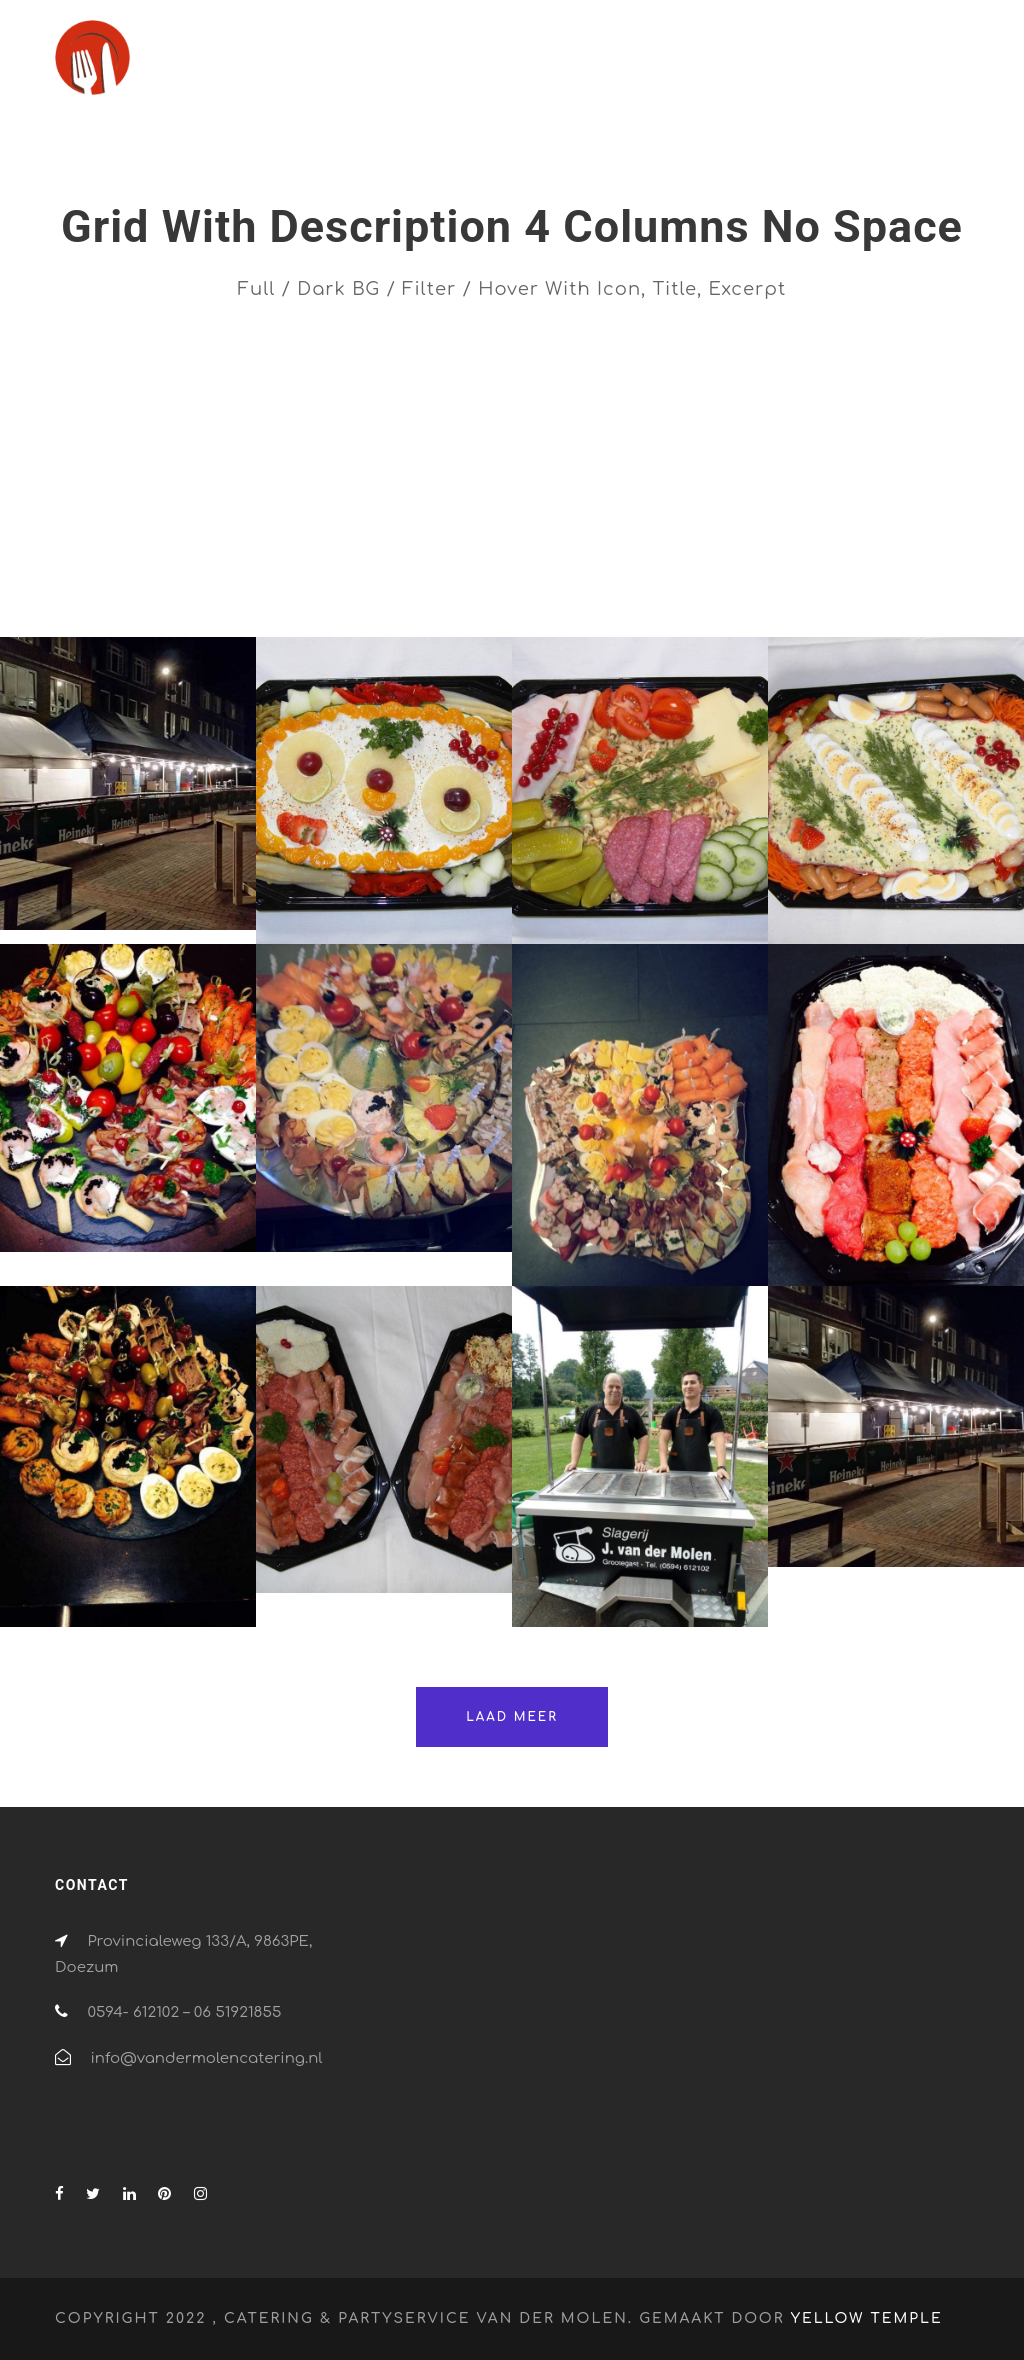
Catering (542, 67)
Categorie (562, 551)
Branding (440, 551)
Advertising (174, 551)
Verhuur (795, 67)
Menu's (852, 551)
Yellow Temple (867, 2318)
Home (451, 67)
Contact (893, 67)
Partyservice (682, 67)
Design (673, 551)
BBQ (345, 551)
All (71, 551)
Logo (762, 551)
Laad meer (512, 1717)
